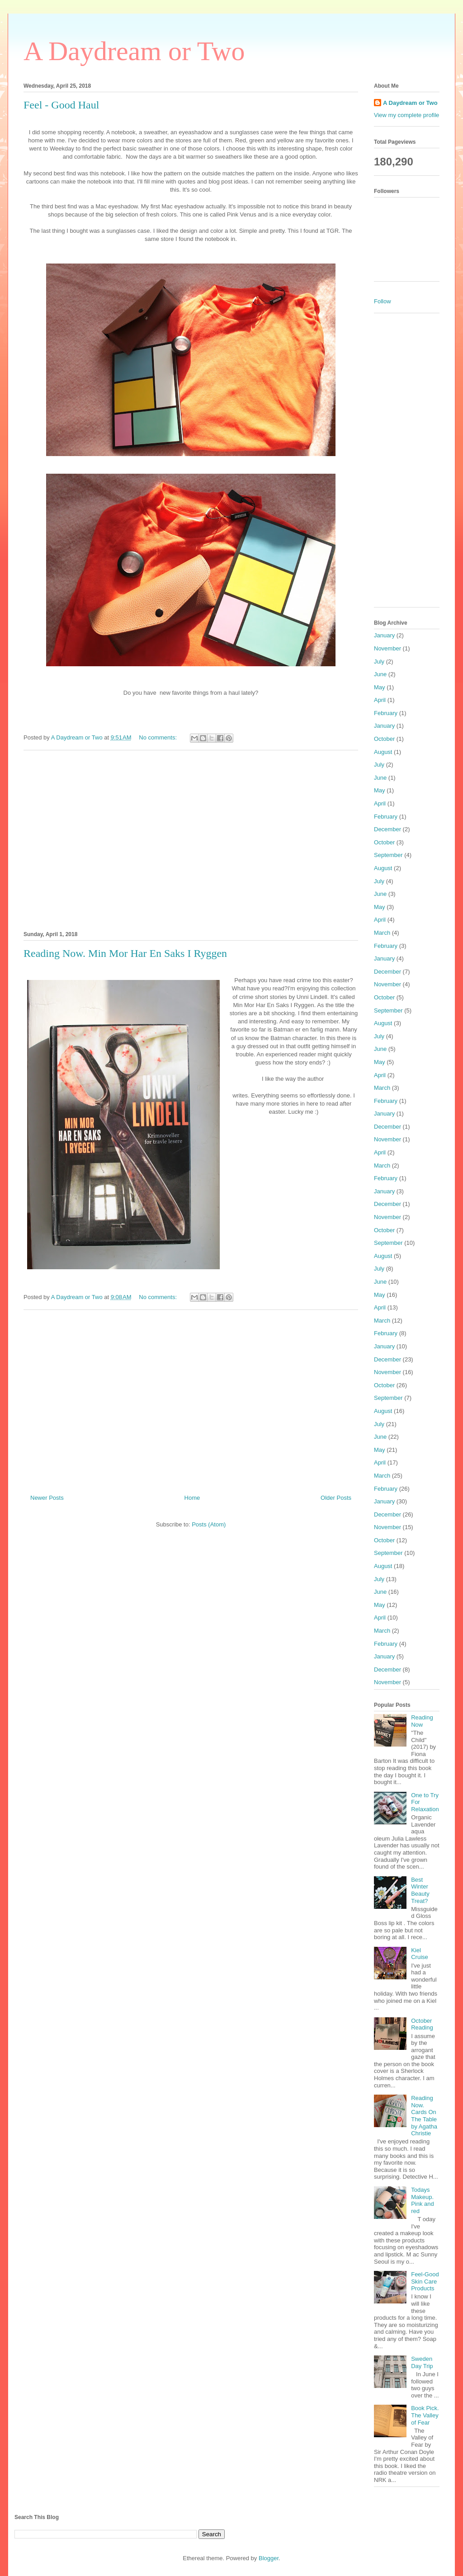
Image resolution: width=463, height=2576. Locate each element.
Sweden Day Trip (422, 2362)
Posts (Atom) (209, 1524)
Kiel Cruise (419, 1954)
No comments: (158, 737)
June (380, 674)
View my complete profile (406, 115)
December (387, 829)
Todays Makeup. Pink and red (422, 2200)
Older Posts (336, 1497)
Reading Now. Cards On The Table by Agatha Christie (424, 2116)
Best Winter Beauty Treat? (420, 1890)
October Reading (422, 2024)
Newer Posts (47, 1497)
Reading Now (422, 1721)
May (379, 687)
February (385, 713)
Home (192, 1497)
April (380, 700)
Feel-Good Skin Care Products (425, 2281)
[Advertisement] (191, 839)
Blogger (269, 2558)
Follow (382, 301)
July (379, 661)
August (383, 752)
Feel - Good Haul (61, 105)
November (387, 648)
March (382, 932)
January (384, 635)
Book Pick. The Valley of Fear (425, 2415)
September (388, 855)
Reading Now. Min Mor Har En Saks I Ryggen (125, 953)
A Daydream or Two (134, 51)
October (384, 738)
